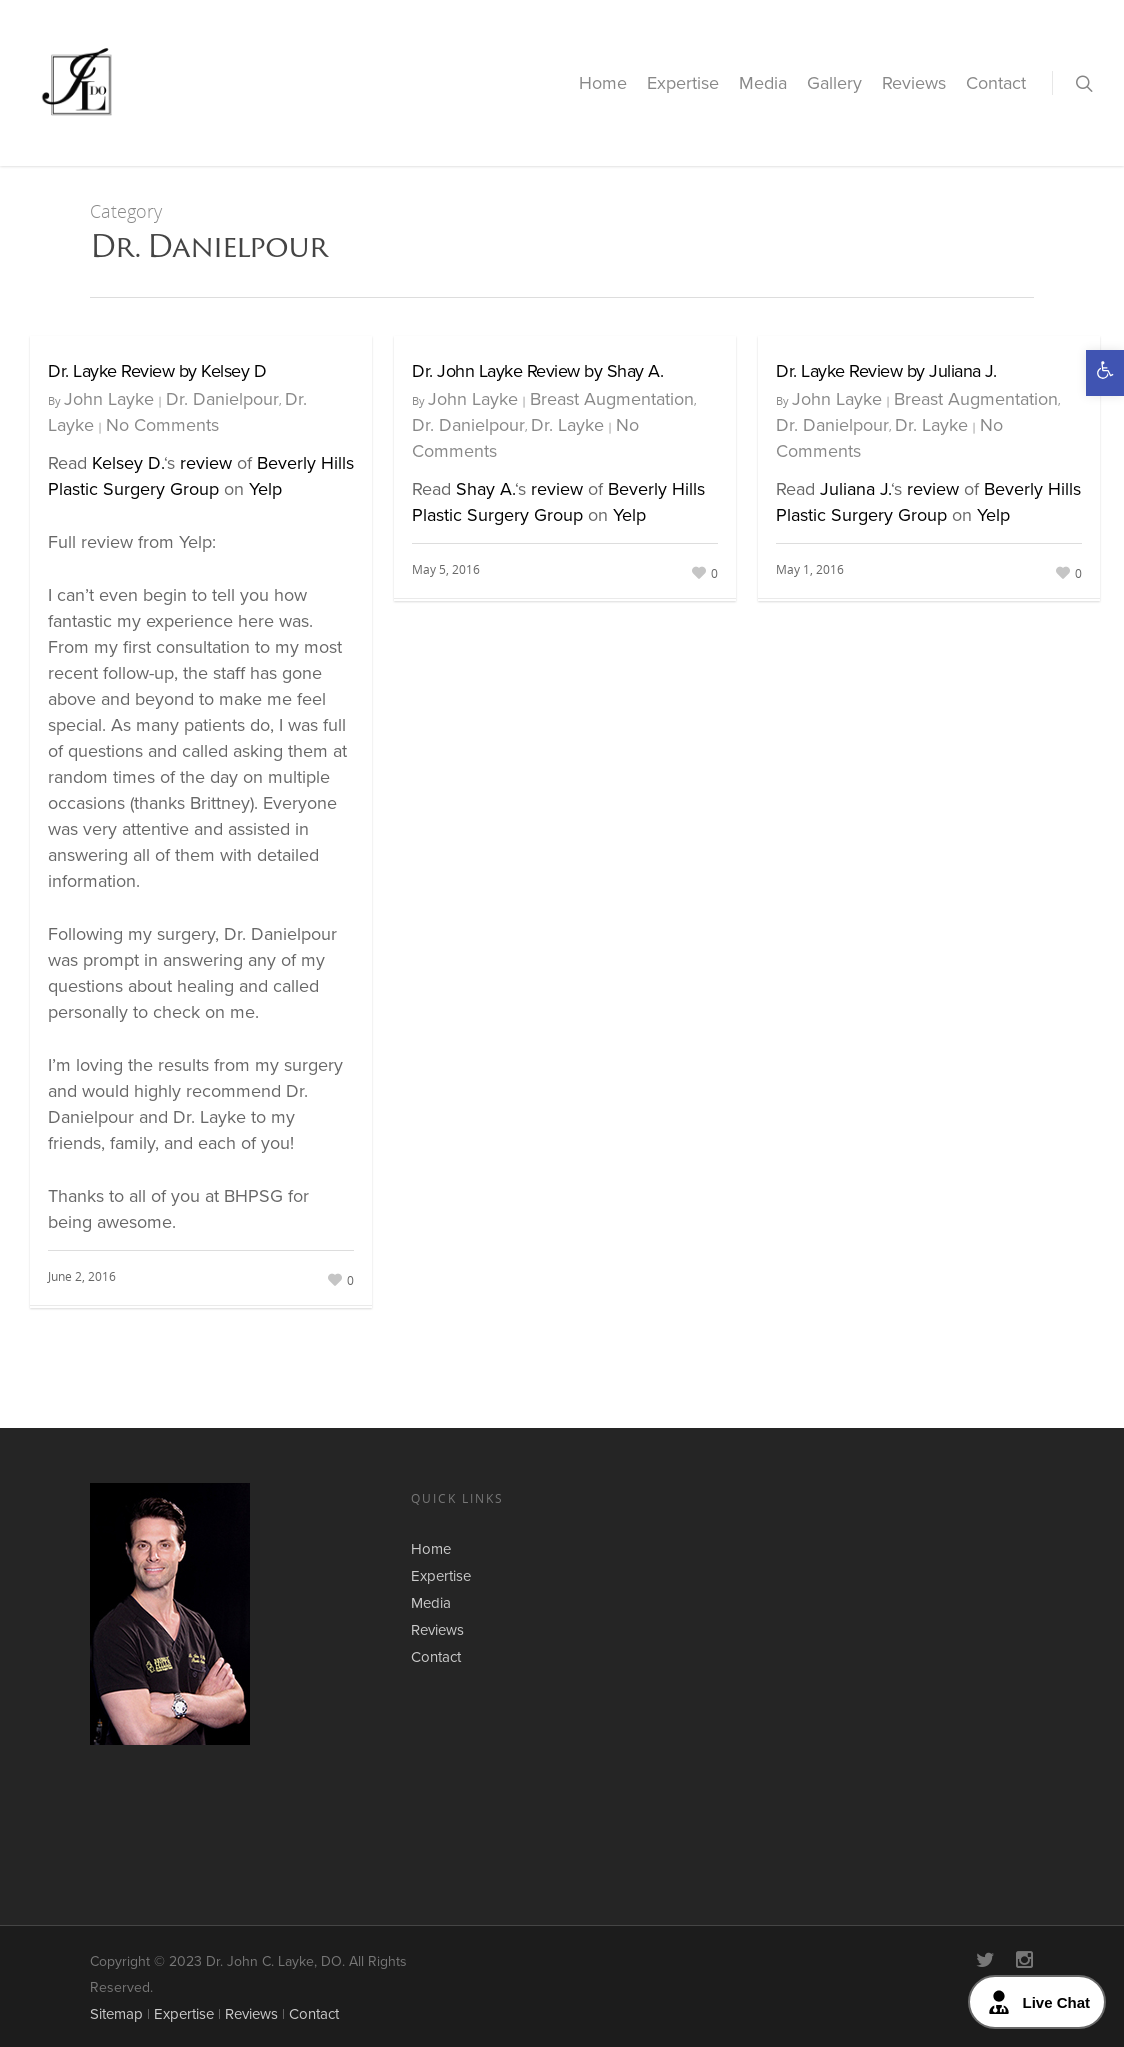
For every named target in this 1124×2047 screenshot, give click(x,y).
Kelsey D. (128, 463)
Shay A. (485, 489)
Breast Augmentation (612, 399)
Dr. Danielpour (222, 399)
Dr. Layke (567, 425)
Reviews (914, 83)
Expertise (683, 83)
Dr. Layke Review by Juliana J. (886, 371)
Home (603, 83)
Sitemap (116, 2014)
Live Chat (1037, 2002)
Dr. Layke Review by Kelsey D (157, 371)
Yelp (265, 489)
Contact (996, 83)
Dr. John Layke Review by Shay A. (537, 371)
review (206, 463)
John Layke (109, 399)
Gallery (834, 83)
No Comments (162, 425)
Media (763, 83)
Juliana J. (855, 489)
